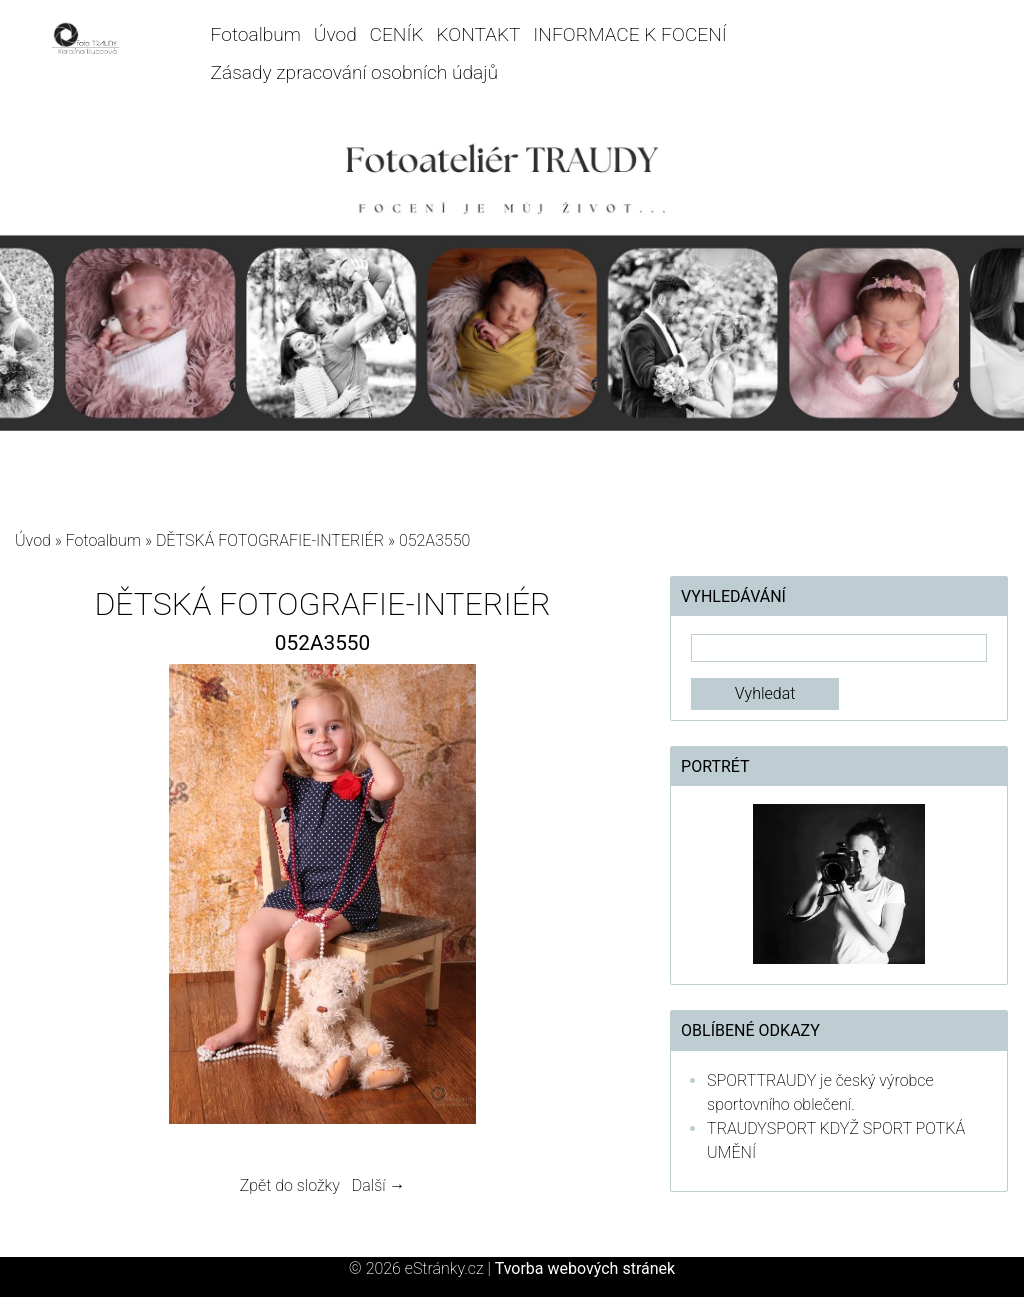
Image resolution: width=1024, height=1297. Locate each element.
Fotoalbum (256, 34)
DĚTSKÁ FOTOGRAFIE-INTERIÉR (270, 540)
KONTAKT (478, 34)
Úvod (335, 34)
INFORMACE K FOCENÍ (630, 34)
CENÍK (397, 34)
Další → (379, 1185)
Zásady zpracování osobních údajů (354, 72)
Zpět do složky (290, 1185)
